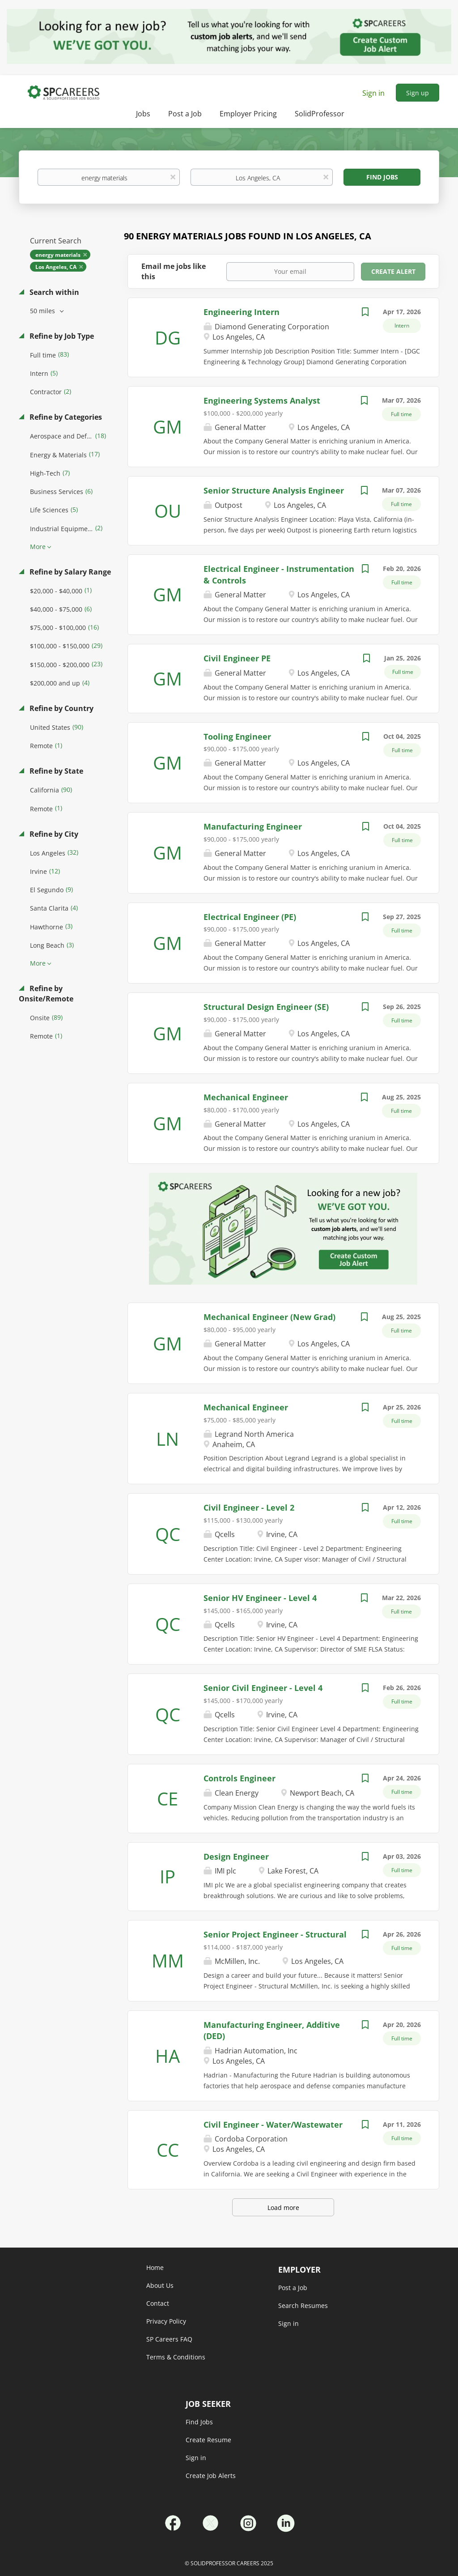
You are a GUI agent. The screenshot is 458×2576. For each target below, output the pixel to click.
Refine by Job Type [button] (61, 336)
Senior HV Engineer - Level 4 (260, 1597)
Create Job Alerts (211, 2475)
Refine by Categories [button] (65, 417)
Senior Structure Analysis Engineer (274, 490)
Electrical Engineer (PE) (250, 916)
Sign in (373, 93)
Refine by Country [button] (60, 708)
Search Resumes (303, 2305)
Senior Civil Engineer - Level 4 (263, 1687)
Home (155, 2267)
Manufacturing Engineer (253, 826)
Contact (157, 2303)
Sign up (417, 93)
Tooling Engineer (237, 736)
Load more (283, 2207)
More (38, 546)
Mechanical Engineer (246, 1097)
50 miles (43, 311)
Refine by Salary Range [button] (69, 572)
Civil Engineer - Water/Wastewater (273, 2124)
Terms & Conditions (175, 2357)
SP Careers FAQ (169, 2339)
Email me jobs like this (173, 271)
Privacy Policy (166, 2321)
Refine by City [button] (53, 834)
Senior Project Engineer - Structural (275, 1934)
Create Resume (208, 2439)
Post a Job (292, 2287)
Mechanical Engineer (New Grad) (269, 1316)
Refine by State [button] (55, 771)
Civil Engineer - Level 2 (249, 1507)
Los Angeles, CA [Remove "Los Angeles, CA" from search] (55, 267)
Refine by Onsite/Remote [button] (46, 994)
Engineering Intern (242, 312)
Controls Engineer (240, 1778)
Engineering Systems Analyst (262, 400)
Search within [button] (53, 292)
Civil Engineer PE (237, 658)
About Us (160, 2285)
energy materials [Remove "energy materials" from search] (58, 255)
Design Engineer (236, 1856)
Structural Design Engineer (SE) (266, 1006)
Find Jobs (382, 177)
